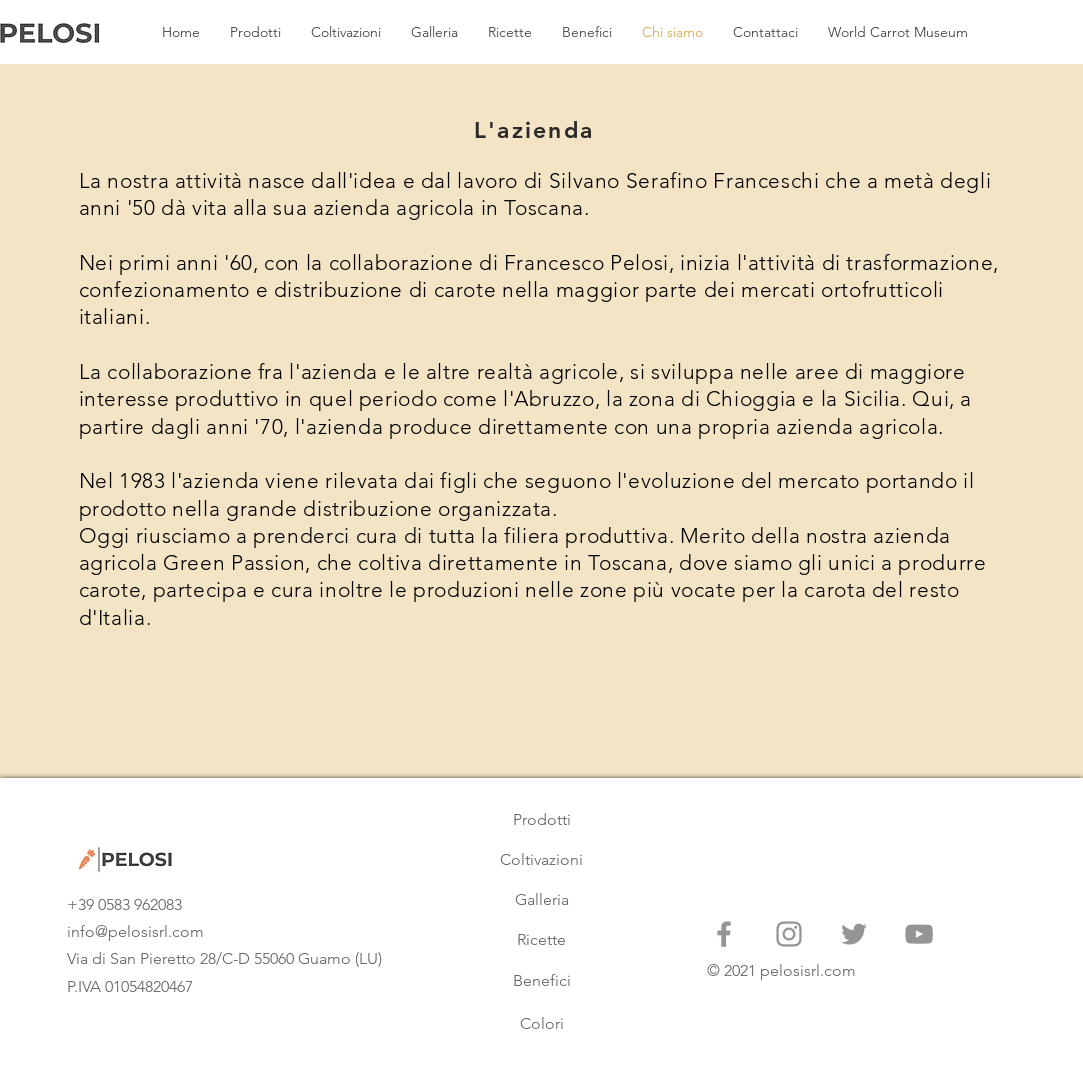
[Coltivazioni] (542, 860)
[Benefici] (542, 981)
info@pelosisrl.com (135, 931)
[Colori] (542, 1024)
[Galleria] (542, 900)
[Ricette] (542, 940)
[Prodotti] (542, 820)
